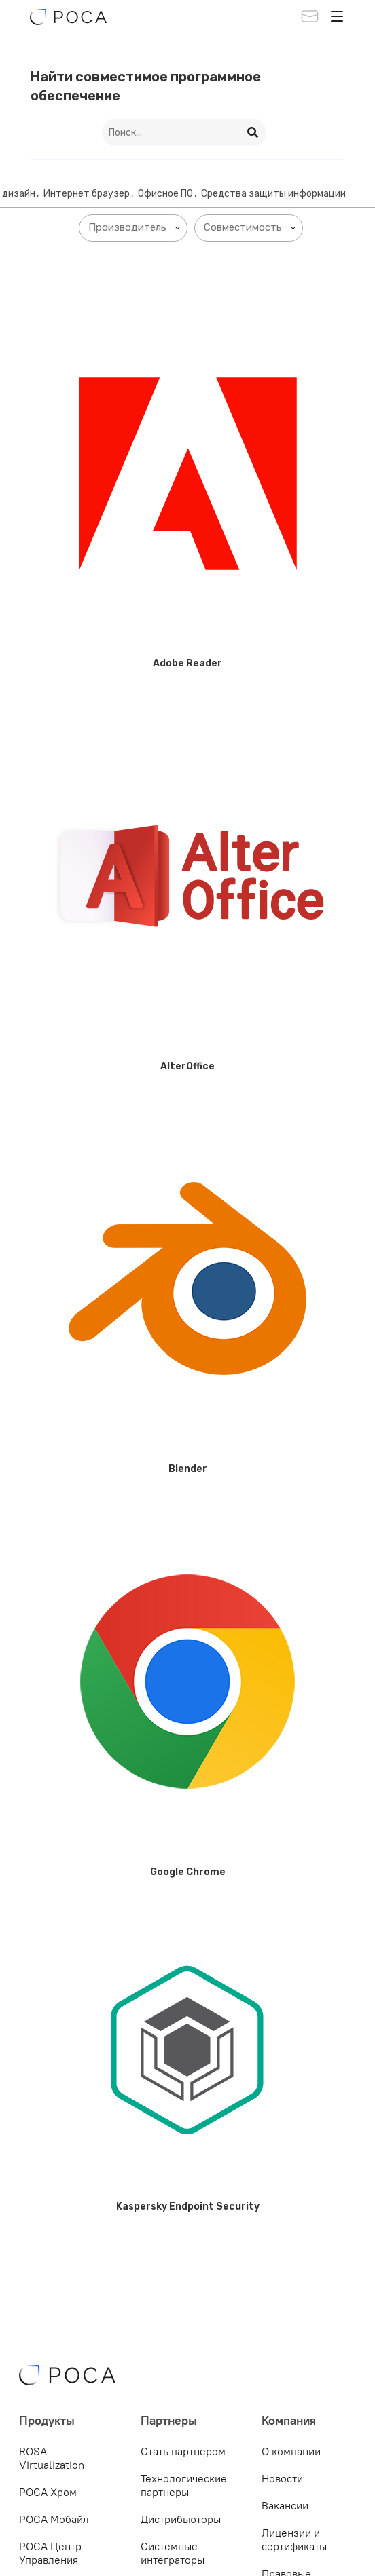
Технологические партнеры (184, 2485)
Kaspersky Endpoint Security (188, 2206)
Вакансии (285, 2505)
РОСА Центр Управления (50, 2552)
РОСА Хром (48, 2492)
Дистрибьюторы (181, 2519)
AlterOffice (187, 1066)
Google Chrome (188, 1872)
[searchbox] (135, 228)
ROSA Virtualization (51, 2457)
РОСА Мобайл (54, 2519)
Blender (187, 1469)
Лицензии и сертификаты (294, 2539)
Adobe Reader (187, 663)
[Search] (253, 132)
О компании (291, 2451)
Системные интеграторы (172, 2552)
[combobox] (133, 228)
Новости (282, 2478)
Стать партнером (183, 2451)
